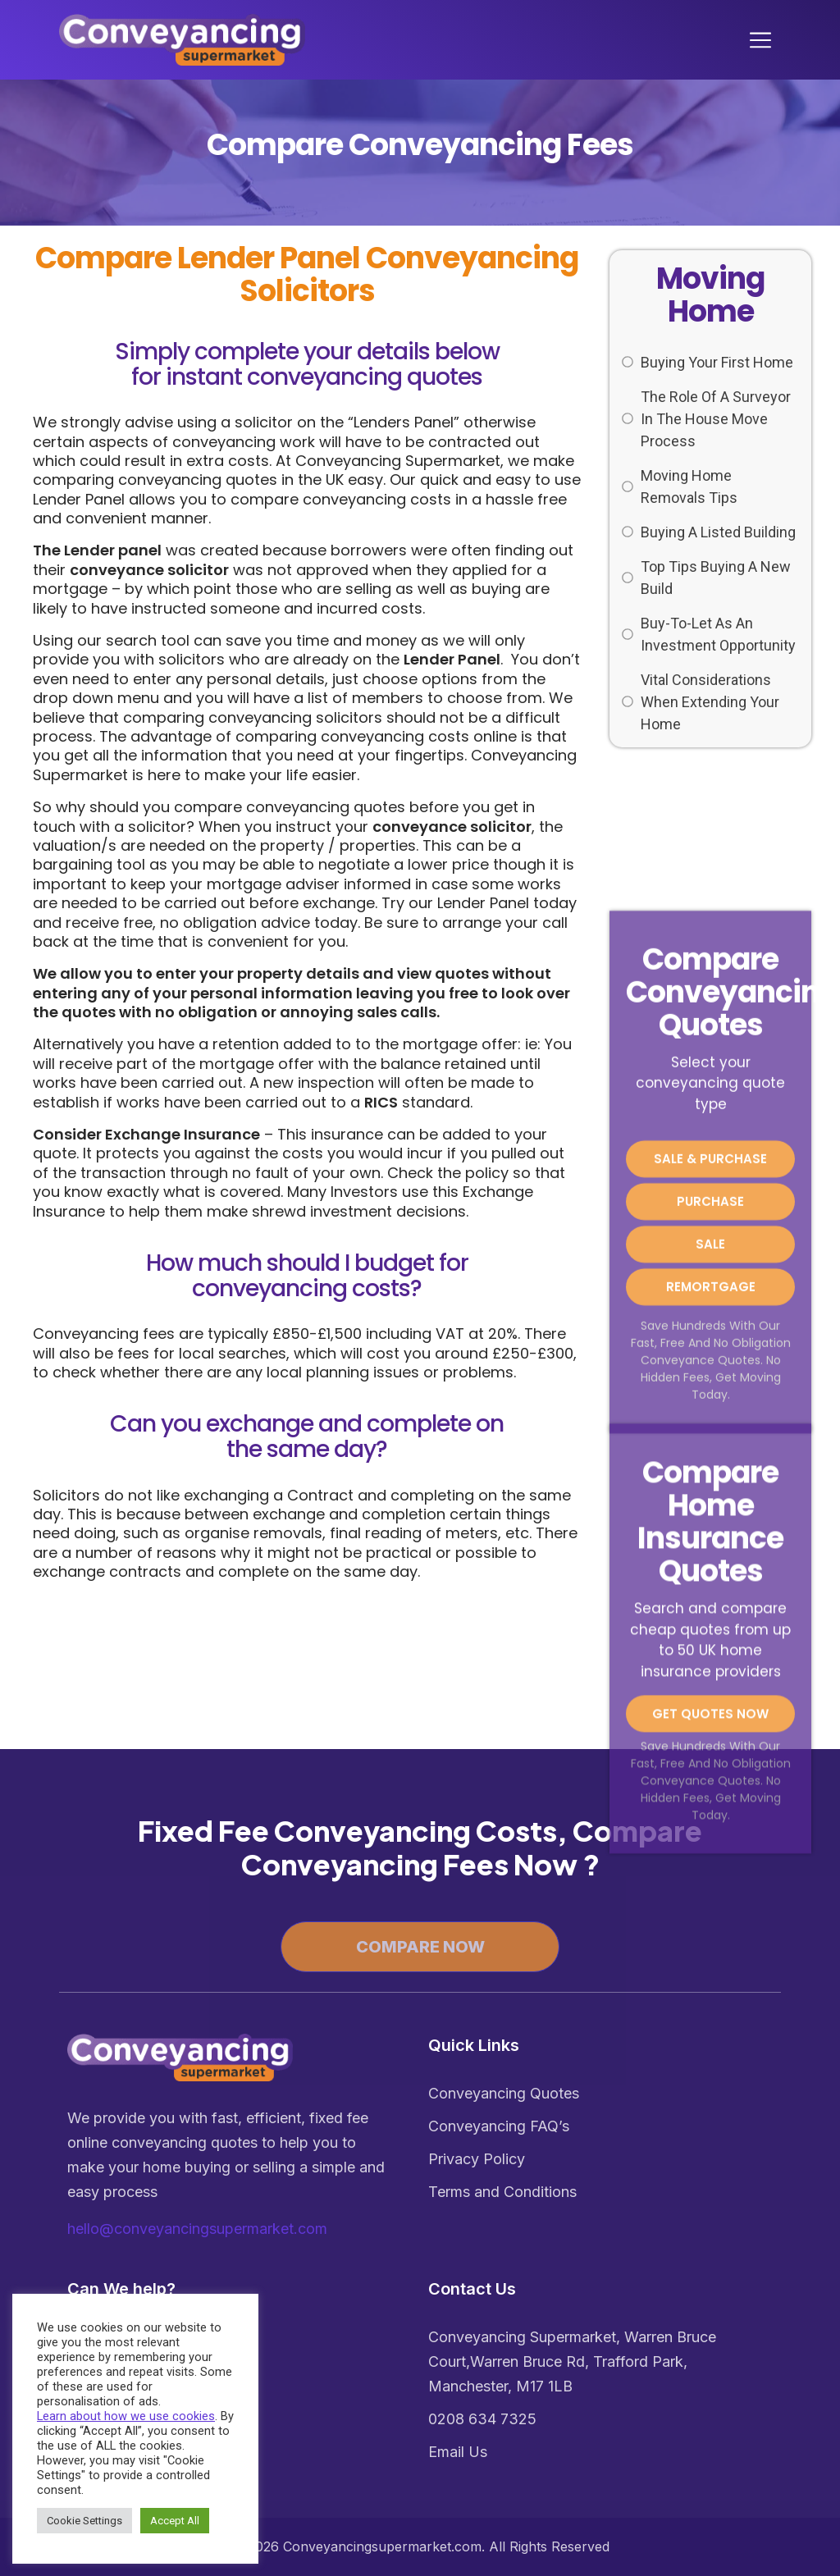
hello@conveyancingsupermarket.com (197, 2229)
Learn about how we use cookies (126, 2416)
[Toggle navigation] (765, 40)
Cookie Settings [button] (84, 2520)
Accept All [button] (174, 2520)
